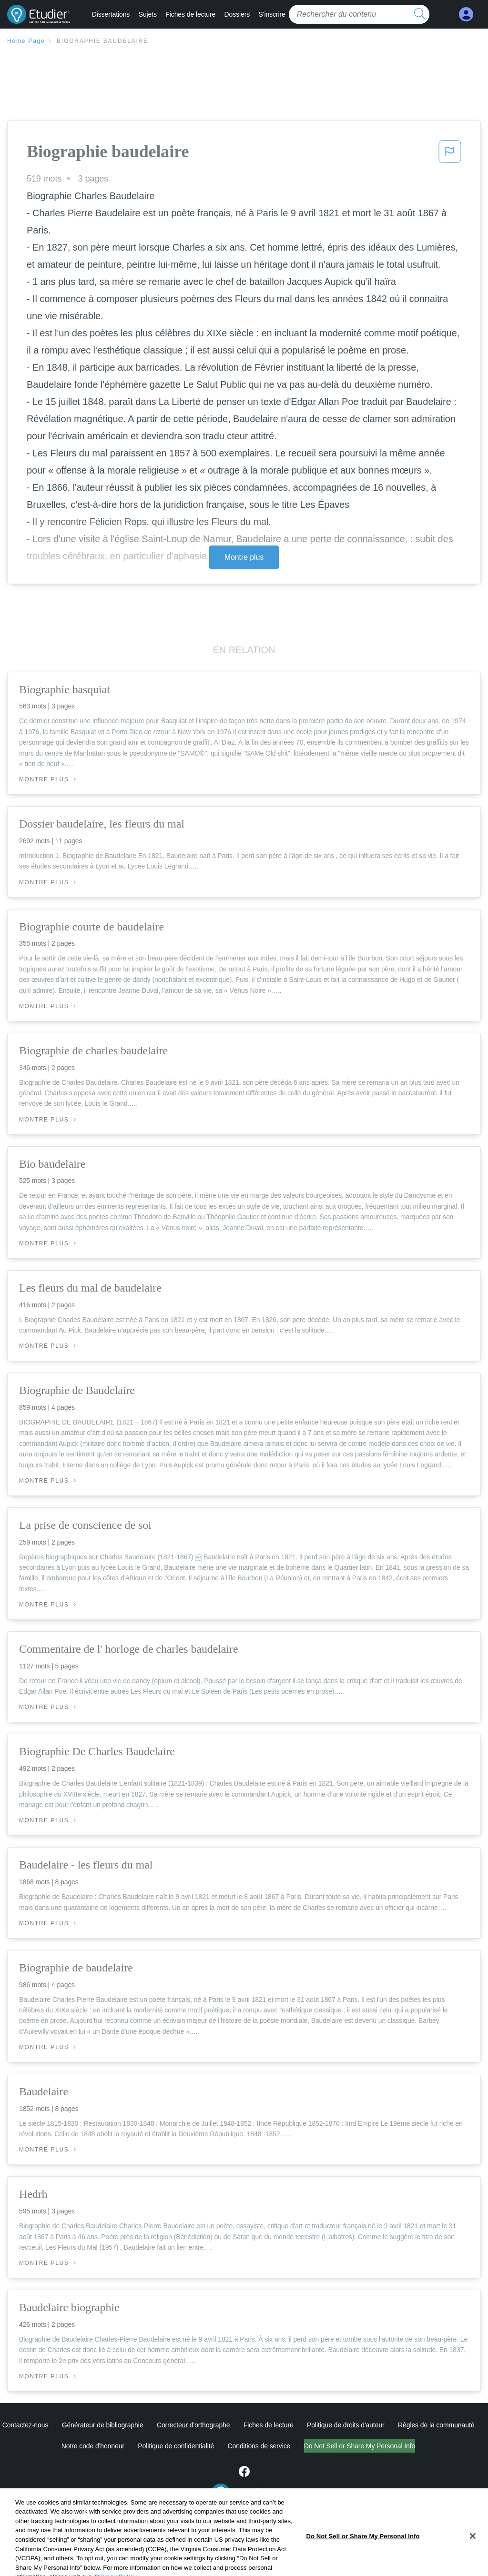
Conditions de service (259, 2446)
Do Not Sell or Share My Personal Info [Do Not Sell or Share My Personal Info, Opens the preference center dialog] (362, 2556)
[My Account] (466, 14)
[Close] (472, 2556)
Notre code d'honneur (92, 2446)
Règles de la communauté (436, 2425)
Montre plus (244, 557)
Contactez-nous (25, 2425)
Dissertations (111, 14)
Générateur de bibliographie (102, 2425)
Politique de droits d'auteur (346, 2425)
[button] (449, 154)
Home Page (26, 41)
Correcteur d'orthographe (193, 2425)
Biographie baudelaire (102, 41)
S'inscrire (272, 14)
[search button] (419, 14)
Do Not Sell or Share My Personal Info (360, 2446)
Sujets (148, 14)
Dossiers (237, 14)
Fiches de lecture (190, 14)
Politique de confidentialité (176, 2446)
